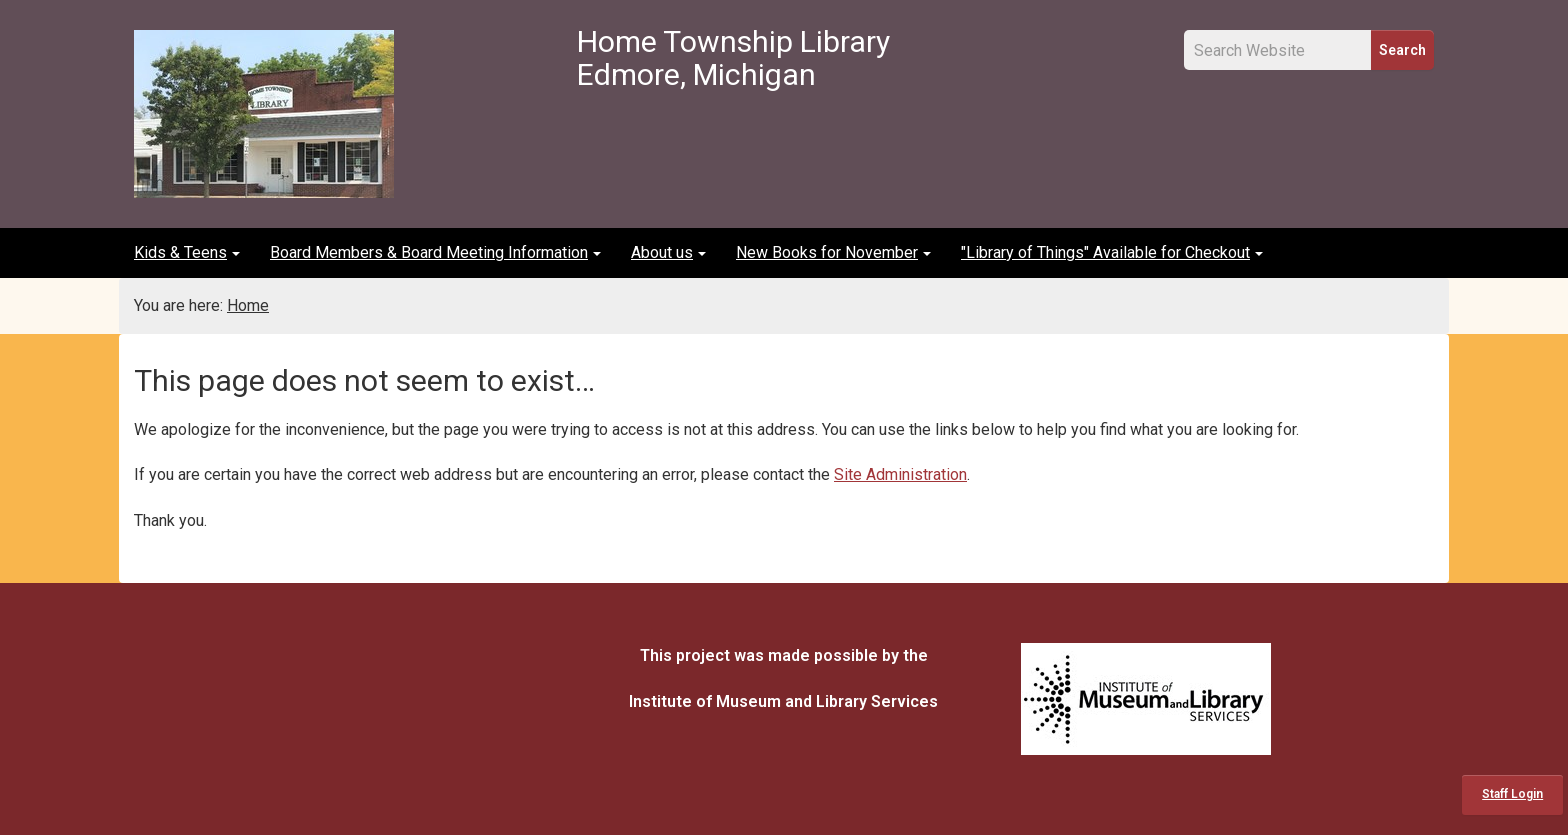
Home (248, 305)
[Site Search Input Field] (1278, 50)
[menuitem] (187, 253)
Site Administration (900, 474)
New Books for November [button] (833, 252)
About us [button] (668, 252)
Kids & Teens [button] (187, 252)
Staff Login (1512, 794)
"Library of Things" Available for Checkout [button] (1112, 252)
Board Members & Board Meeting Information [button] (435, 252)
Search (1402, 50)
